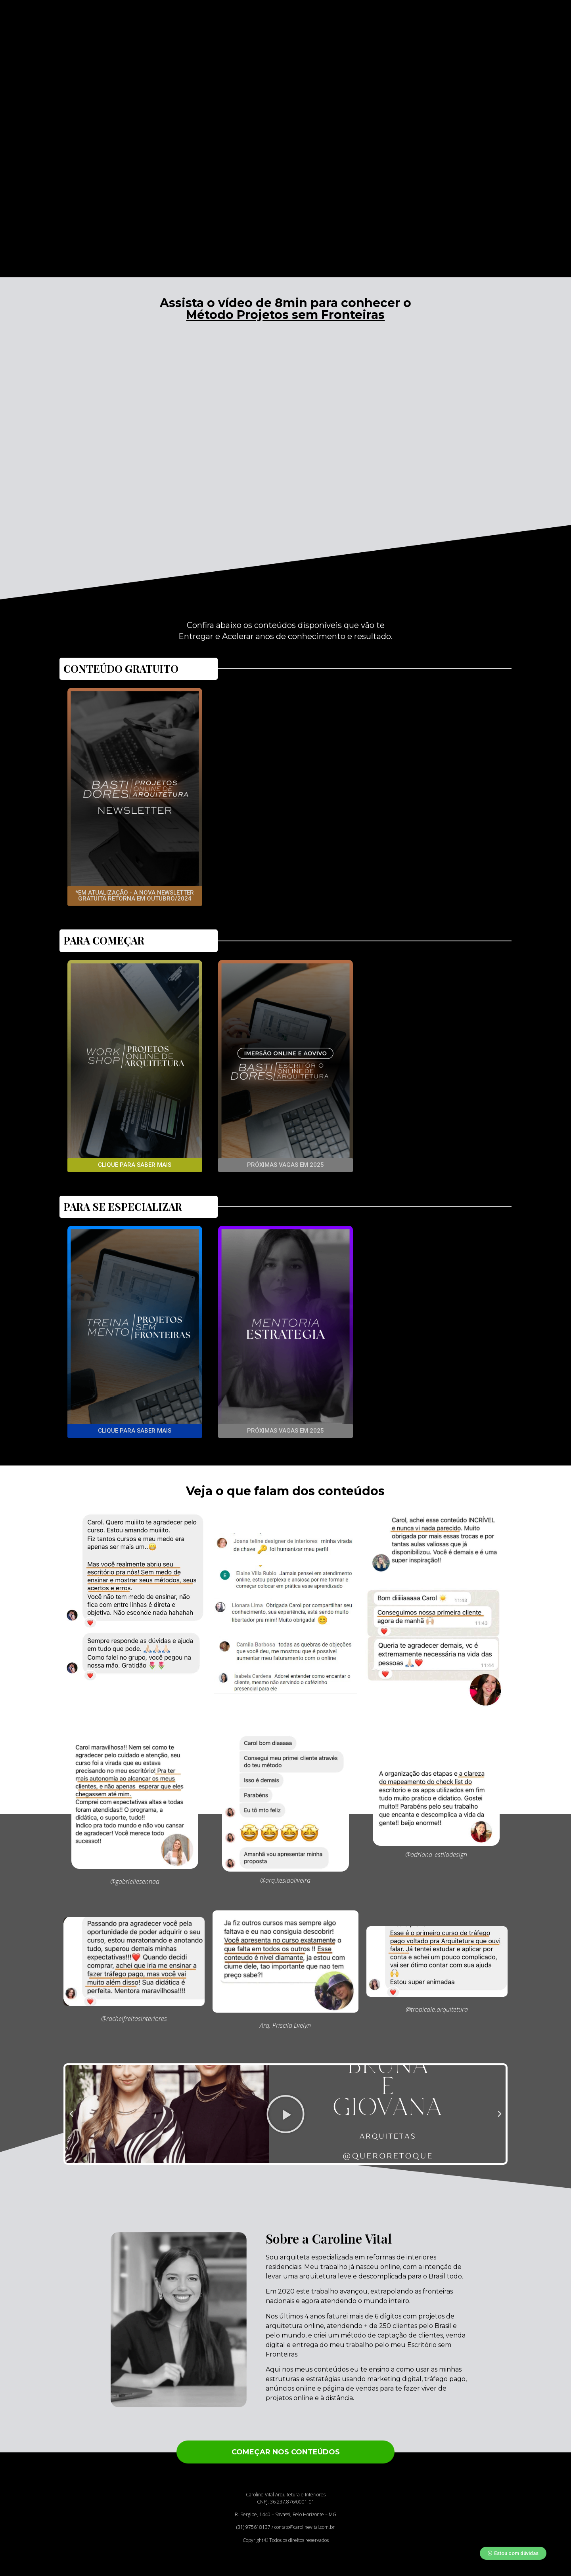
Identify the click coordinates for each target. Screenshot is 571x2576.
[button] (134, 896)
